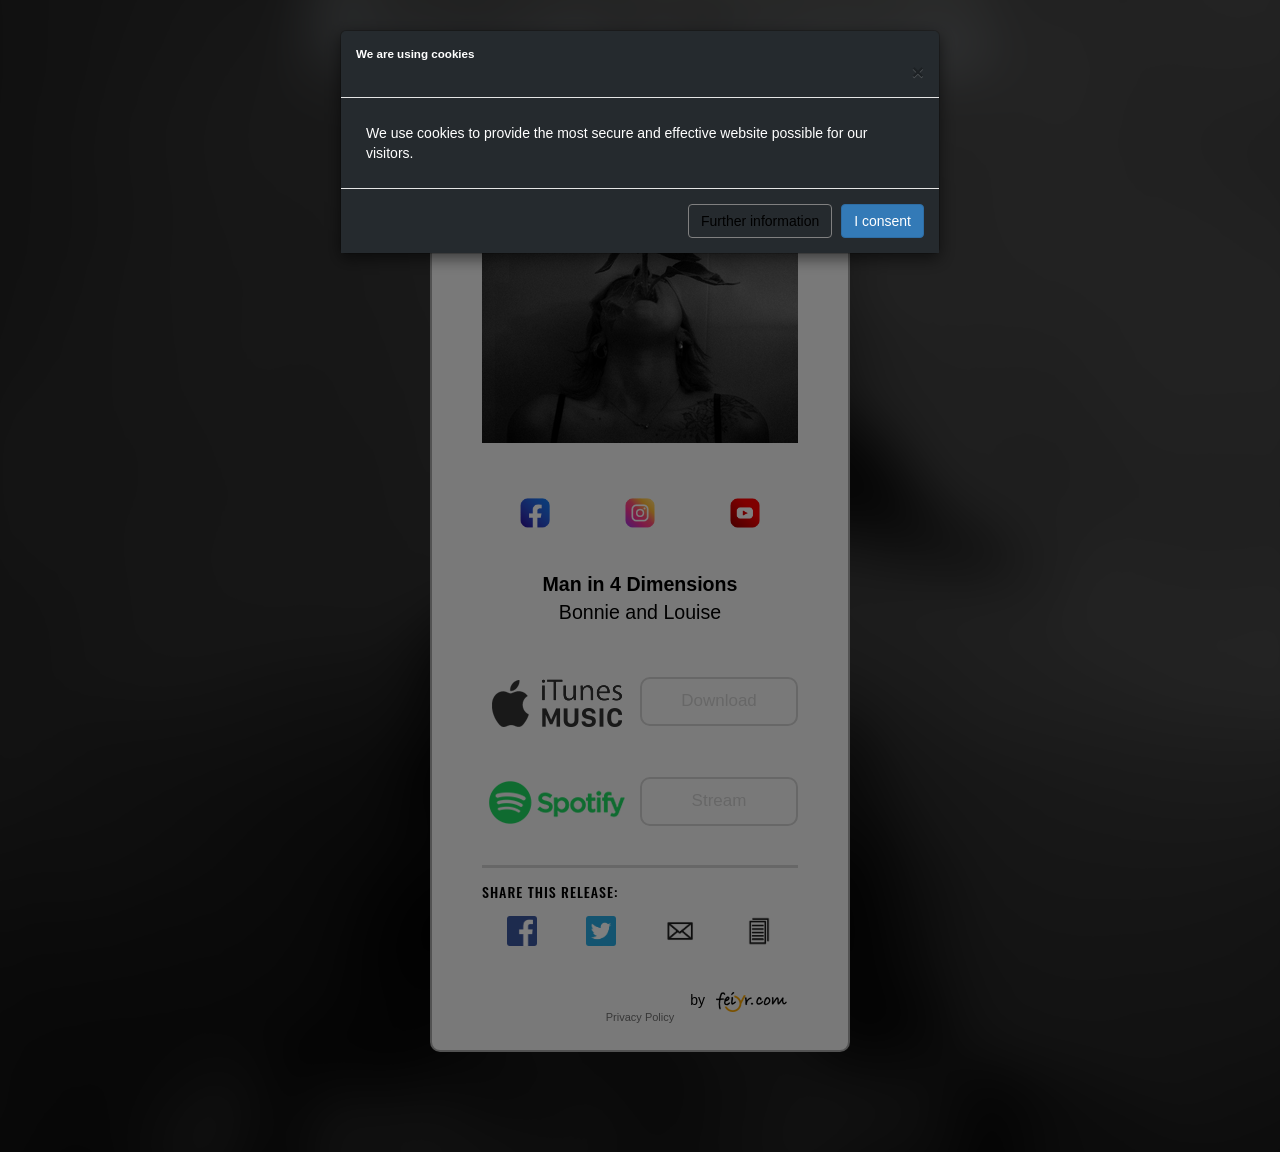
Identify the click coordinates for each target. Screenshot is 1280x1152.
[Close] (918, 71)
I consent (882, 221)
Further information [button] (760, 221)
